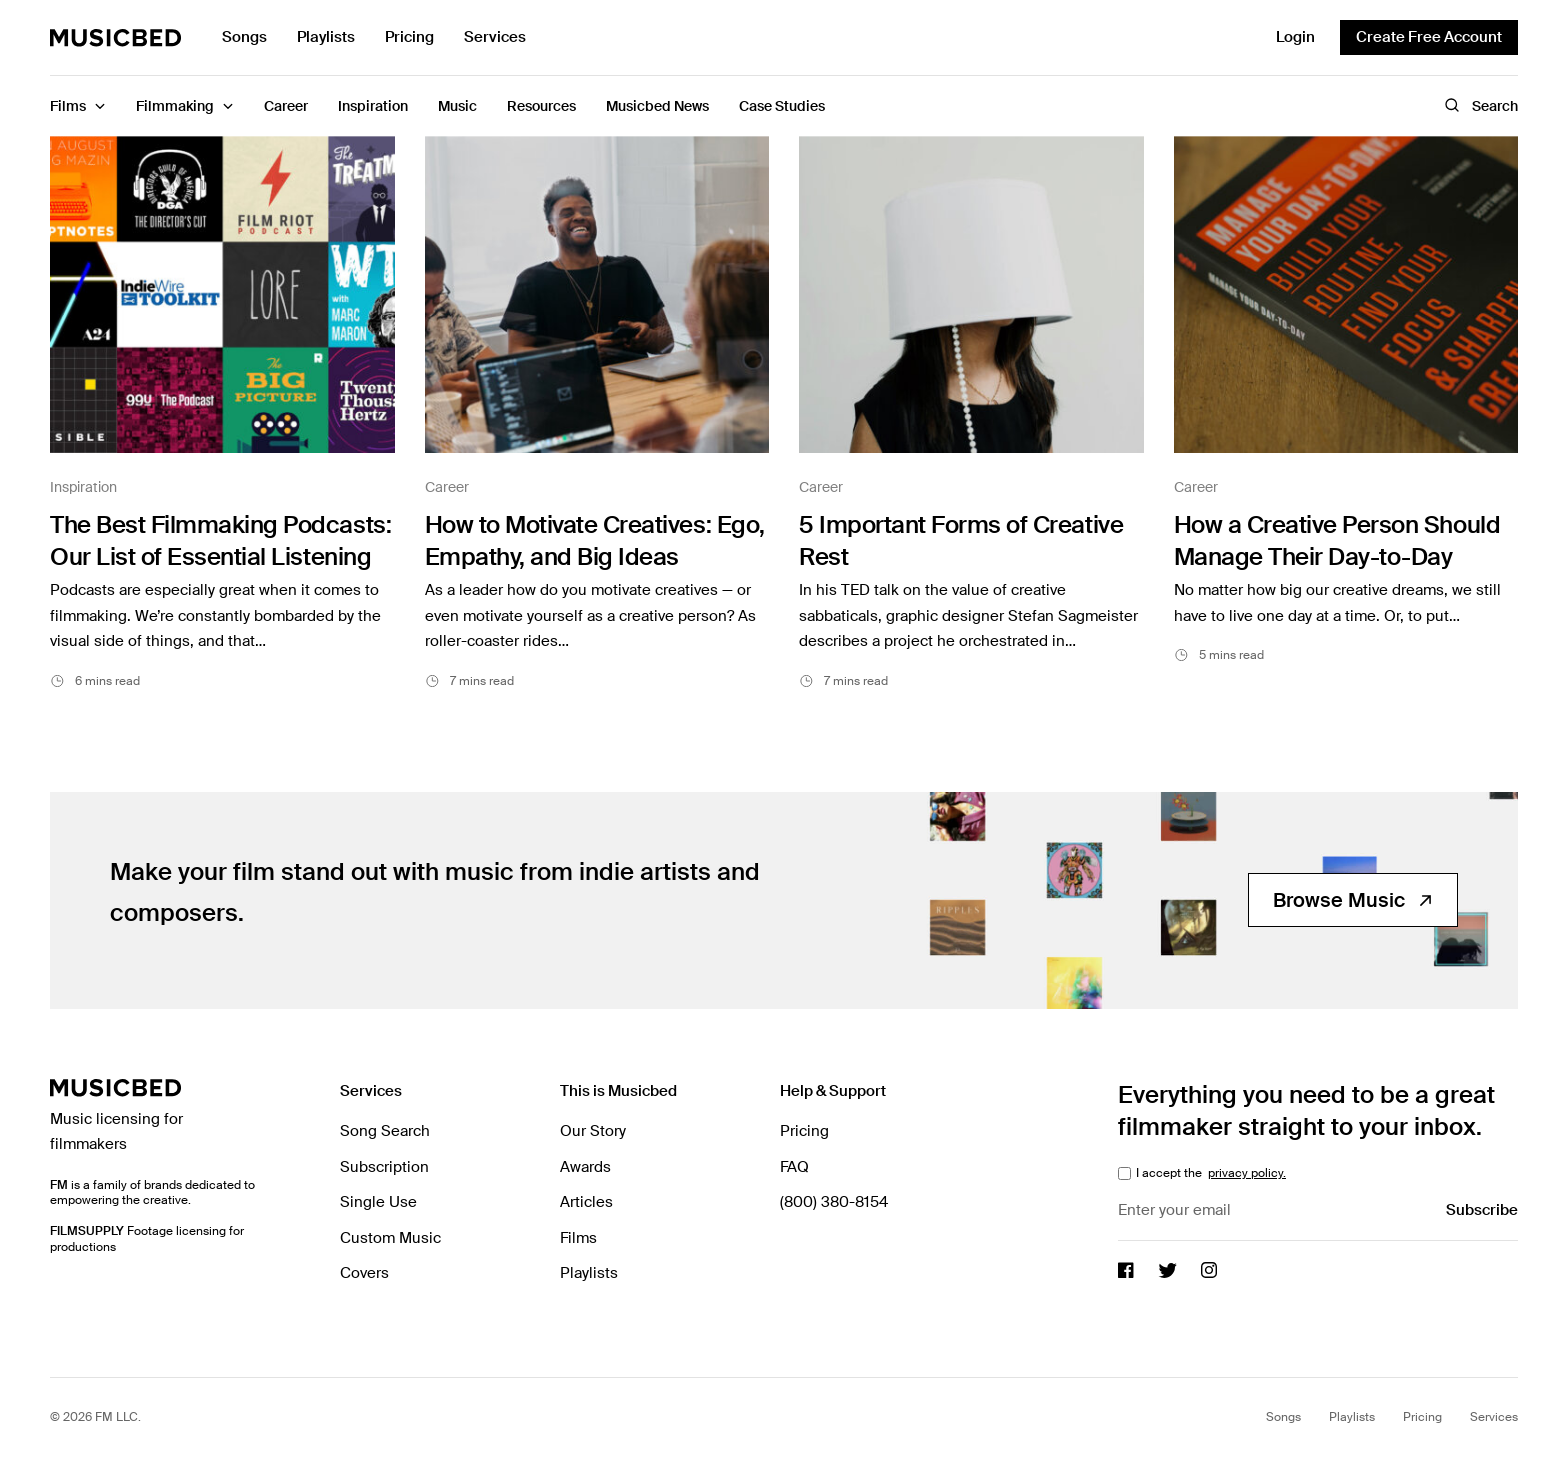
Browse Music (1353, 900)
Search (1481, 106)
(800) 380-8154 (834, 1202)
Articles (586, 1202)
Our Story (593, 1131)
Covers (364, 1273)
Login (1295, 37)
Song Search (385, 1131)
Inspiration (83, 487)
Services (495, 37)
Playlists (326, 37)
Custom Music (390, 1238)
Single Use (378, 1202)
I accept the (1209, 1173)
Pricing (409, 37)
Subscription (384, 1167)
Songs (244, 37)
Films (578, 1238)
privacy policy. (1247, 1173)
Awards (585, 1167)
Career (447, 487)
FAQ (794, 1167)
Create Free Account (1429, 37)
